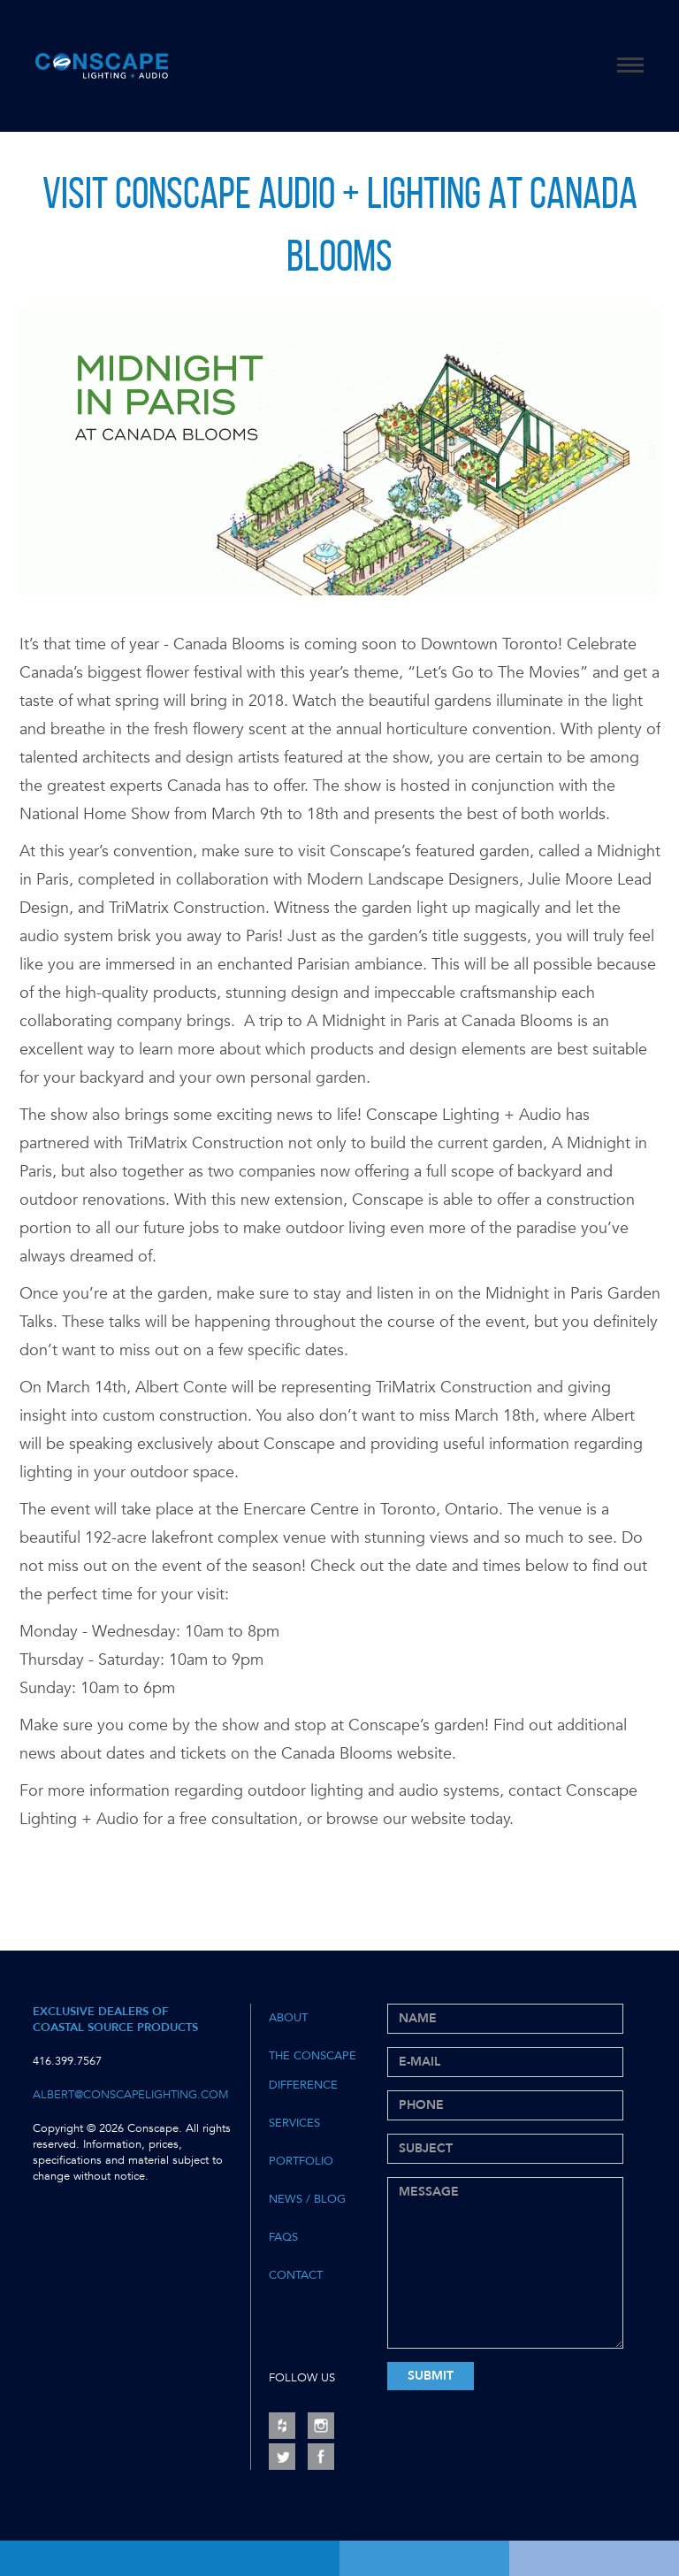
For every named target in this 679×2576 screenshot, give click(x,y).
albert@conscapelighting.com (131, 2095)
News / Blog (307, 2199)
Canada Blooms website (366, 1754)
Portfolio (301, 2161)
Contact (296, 2275)
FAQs (283, 2237)
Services (294, 2123)
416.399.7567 (67, 2061)
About (288, 2018)
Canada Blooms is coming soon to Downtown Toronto (365, 644)
